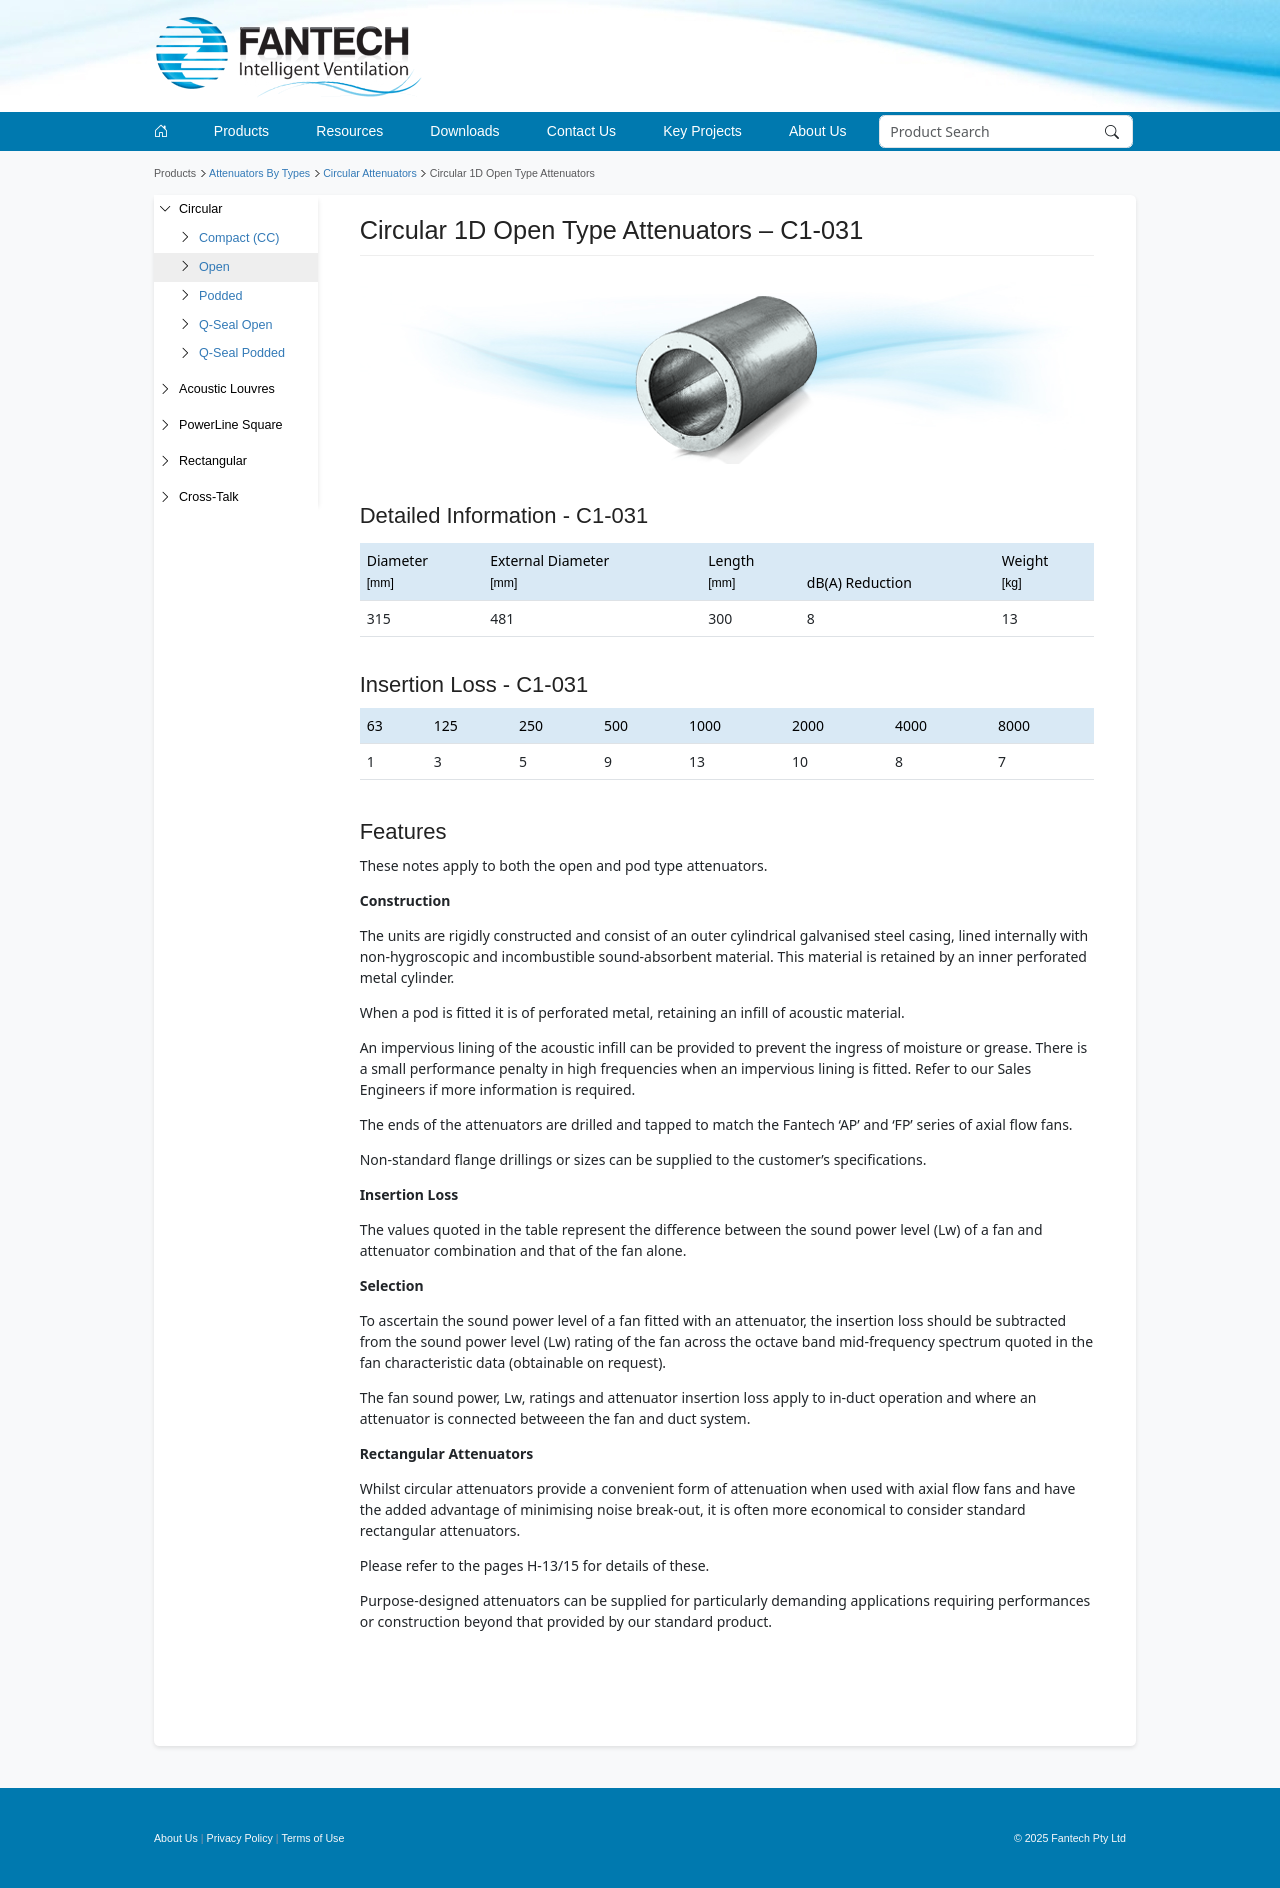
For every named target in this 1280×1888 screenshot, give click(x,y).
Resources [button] (349, 131)
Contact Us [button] (581, 131)
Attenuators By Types (259, 173)
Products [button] (241, 131)
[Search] (1006, 132)
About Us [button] (818, 131)
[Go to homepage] (164, 131)
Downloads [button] (464, 131)
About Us (176, 1838)
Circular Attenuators (370, 173)
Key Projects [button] (702, 131)
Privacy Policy (240, 1838)
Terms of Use (313, 1838)
